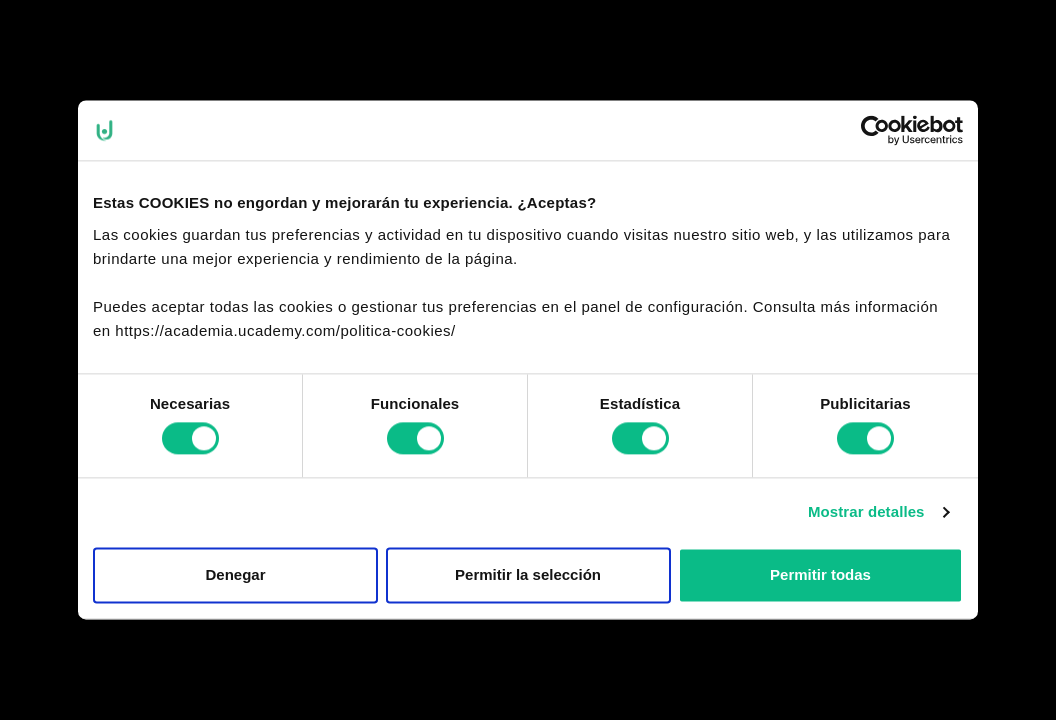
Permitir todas (820, 574)
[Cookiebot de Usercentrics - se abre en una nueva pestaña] (875, 130)
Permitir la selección (528, 574)
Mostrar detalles (866, 512)
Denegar (235, 574)
